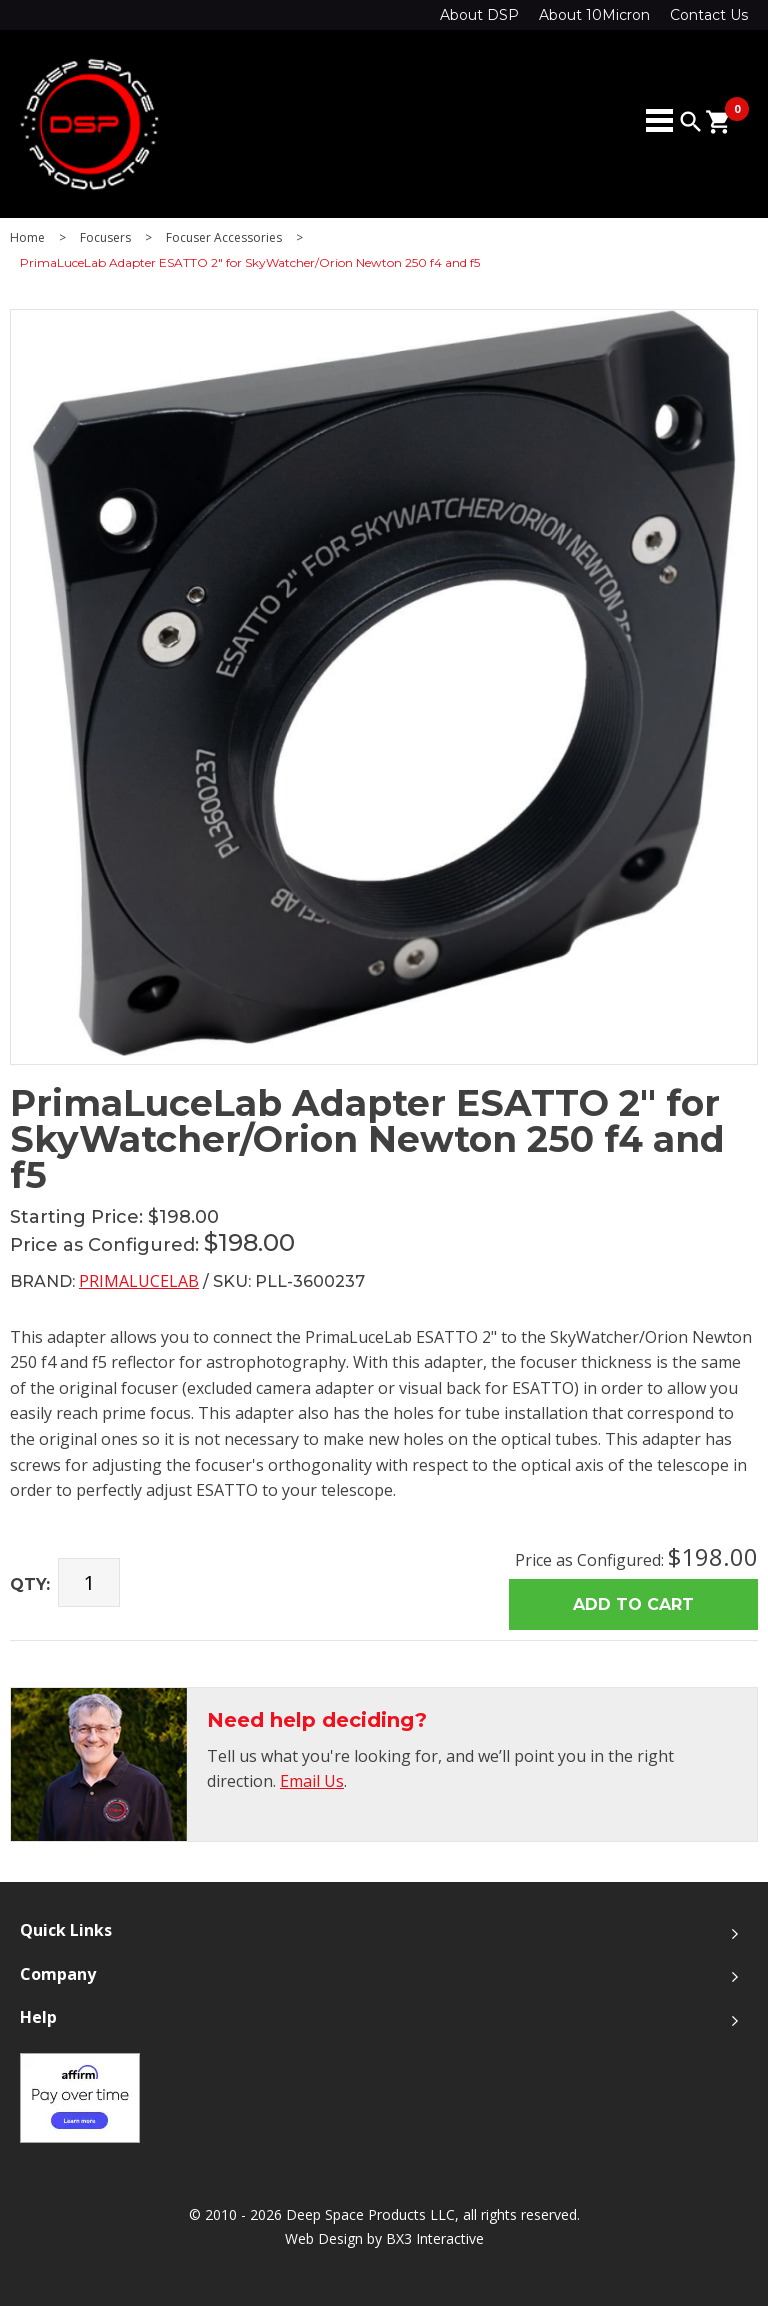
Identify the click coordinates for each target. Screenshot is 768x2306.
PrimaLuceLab (139, 1281)
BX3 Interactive (435, 2238)
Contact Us (709, 15)
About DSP (479, 15)
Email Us (312, 1781)
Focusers (105, 238)
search (691, 122)
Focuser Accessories (224, 238)
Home (27, 238)
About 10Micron (594, 15)
